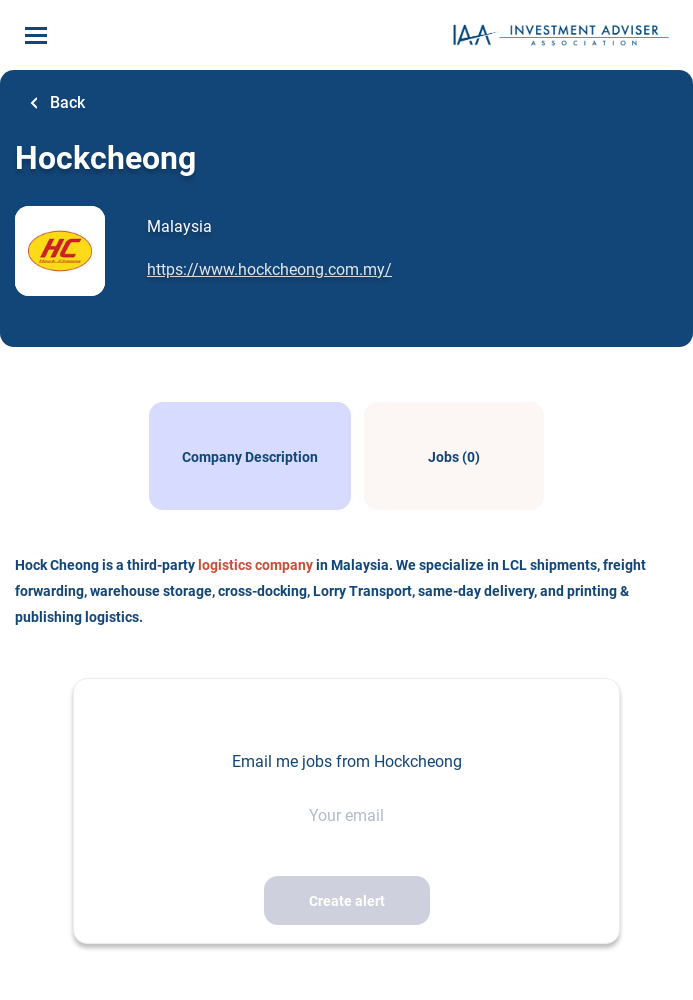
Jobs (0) (454, 457)
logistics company (255, 565)
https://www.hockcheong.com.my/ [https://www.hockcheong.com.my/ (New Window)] (269, 269)
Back (65, 102)
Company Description (250, 457)
